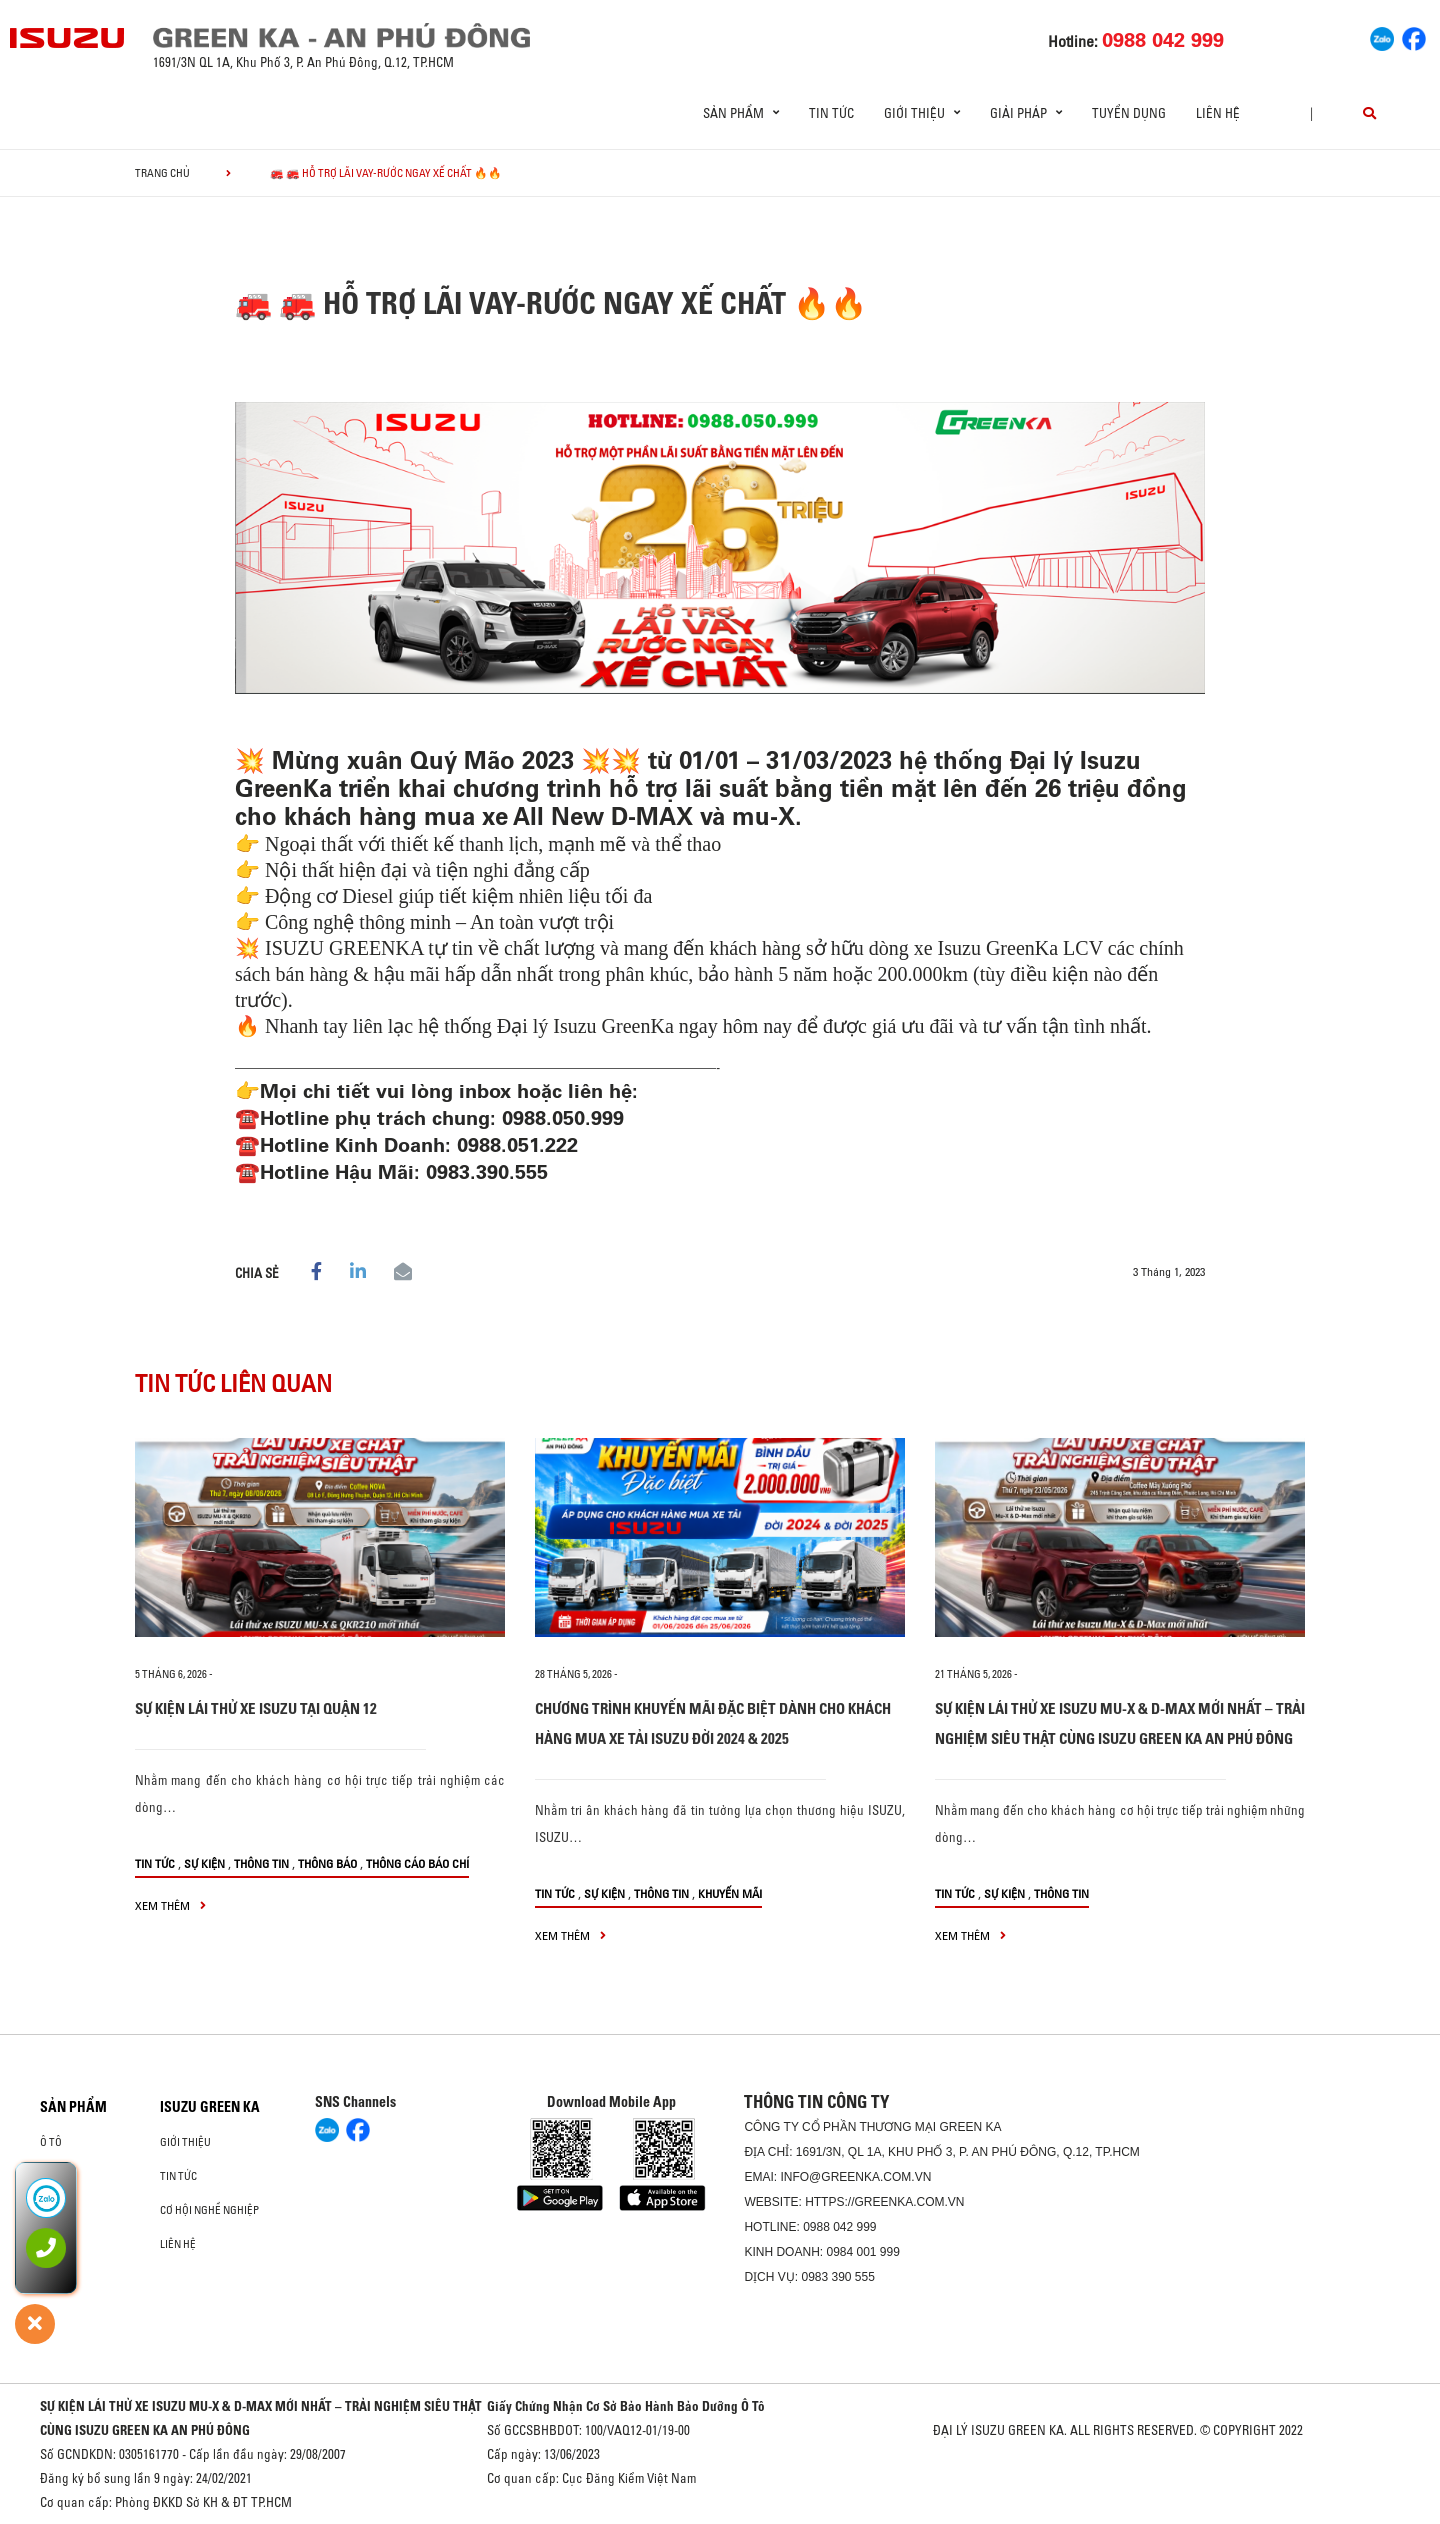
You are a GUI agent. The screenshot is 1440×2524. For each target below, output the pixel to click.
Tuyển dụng (1129, 113)
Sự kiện (204, 1863)
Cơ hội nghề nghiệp (209, 2210)
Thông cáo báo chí (417, 1863)
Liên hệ (1218, 113)
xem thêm (170, 1905)
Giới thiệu (185, 2142)
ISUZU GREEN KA (210, 2107)
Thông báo (327, 1863)
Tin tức (831, 113)
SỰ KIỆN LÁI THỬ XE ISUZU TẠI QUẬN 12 (256, 1708)
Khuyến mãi (730, 1893)
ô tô (51, 2142)
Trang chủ (162, 173)
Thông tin (261, 1863)
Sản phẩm (73, 2107)
